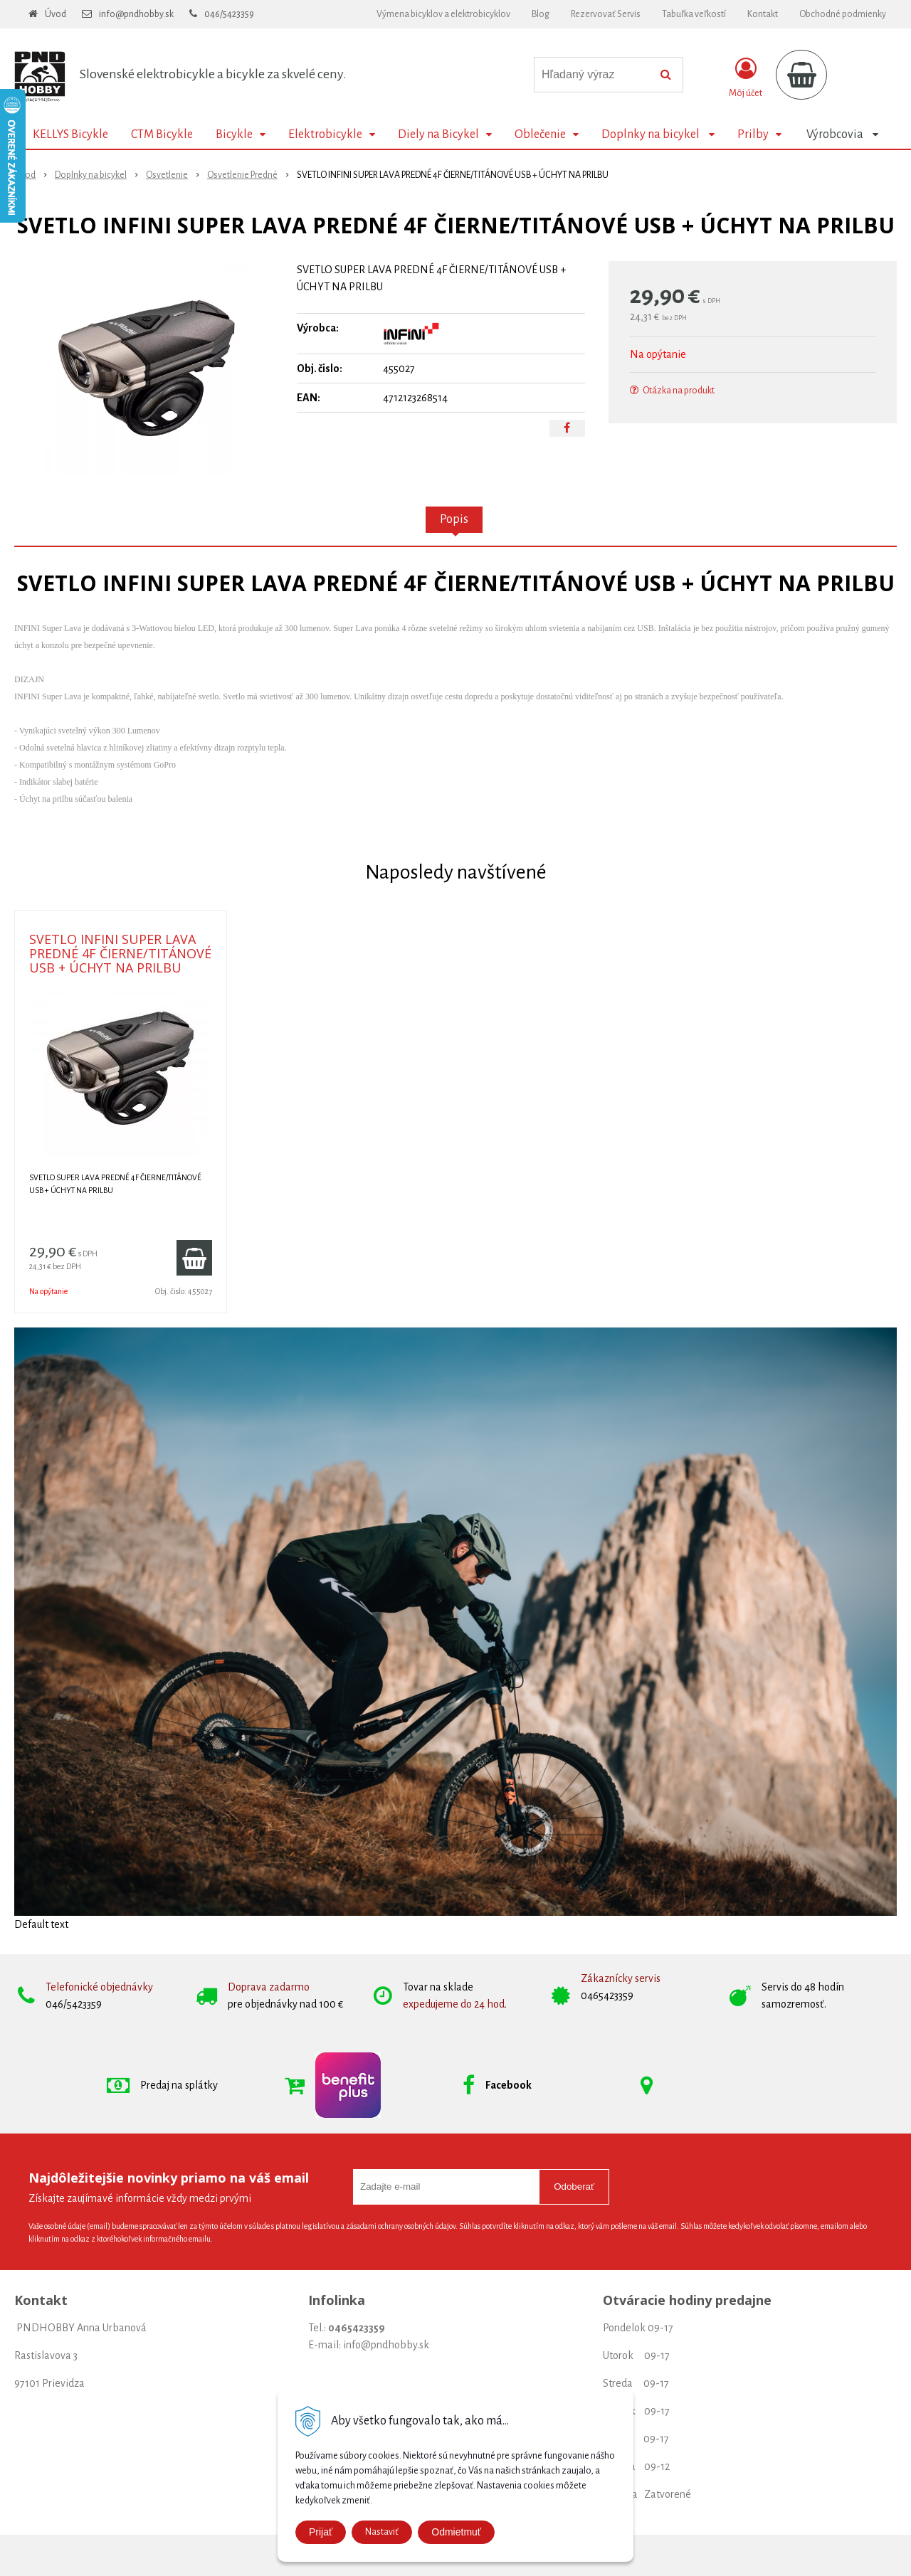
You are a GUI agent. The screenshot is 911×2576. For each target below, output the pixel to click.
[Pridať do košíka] (194, 1258)
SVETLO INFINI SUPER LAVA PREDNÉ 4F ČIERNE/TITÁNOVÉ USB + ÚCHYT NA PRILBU (120, 953)
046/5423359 (229, 14)
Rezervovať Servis (606, 14)
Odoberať (574, 2186)
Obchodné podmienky (842, 14)
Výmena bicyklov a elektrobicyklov (443, 14)
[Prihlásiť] (745, 77)
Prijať (320, 2532)
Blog (540, 14)
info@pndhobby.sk (136, 14)
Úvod (55, 14)
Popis (454, 519)
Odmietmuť (456, 2532)
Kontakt (762, 14)
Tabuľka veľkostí (694, 14)
